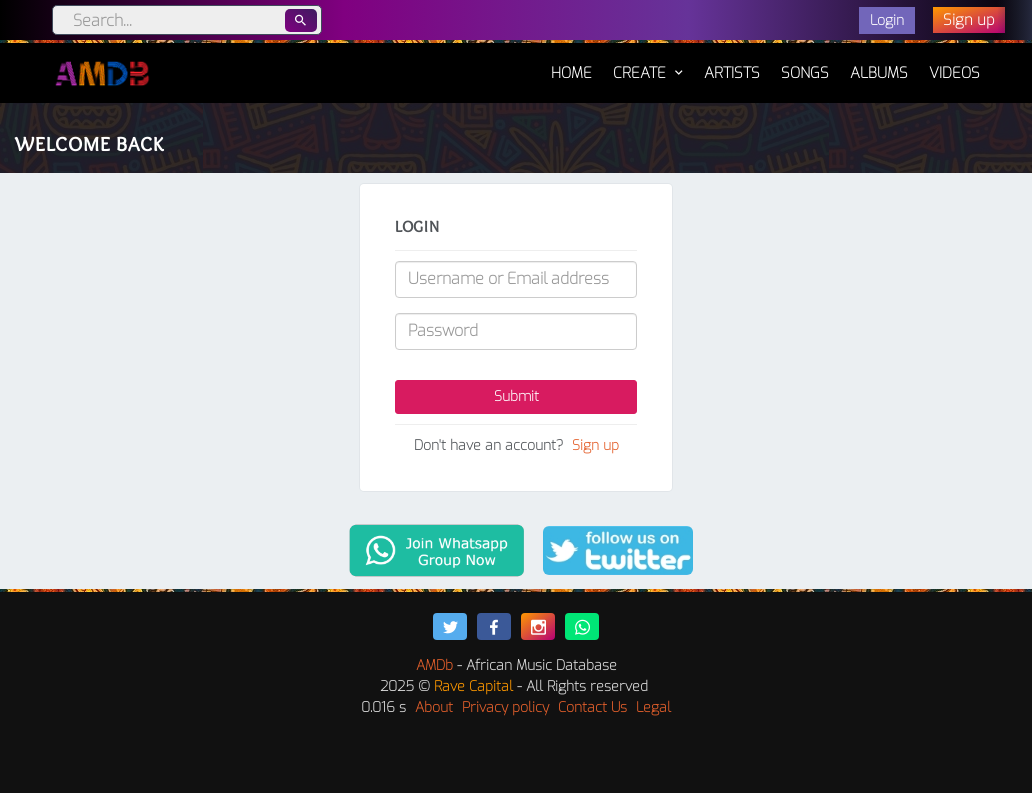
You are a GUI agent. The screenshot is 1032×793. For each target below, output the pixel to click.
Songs (805, 73)
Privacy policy (505, 707)
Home (571, 63)
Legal (653, 707)
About (434, 707)
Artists (732, 73)
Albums (879, 73)
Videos (954, 73)
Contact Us (592, 707)
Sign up (595, 445)
